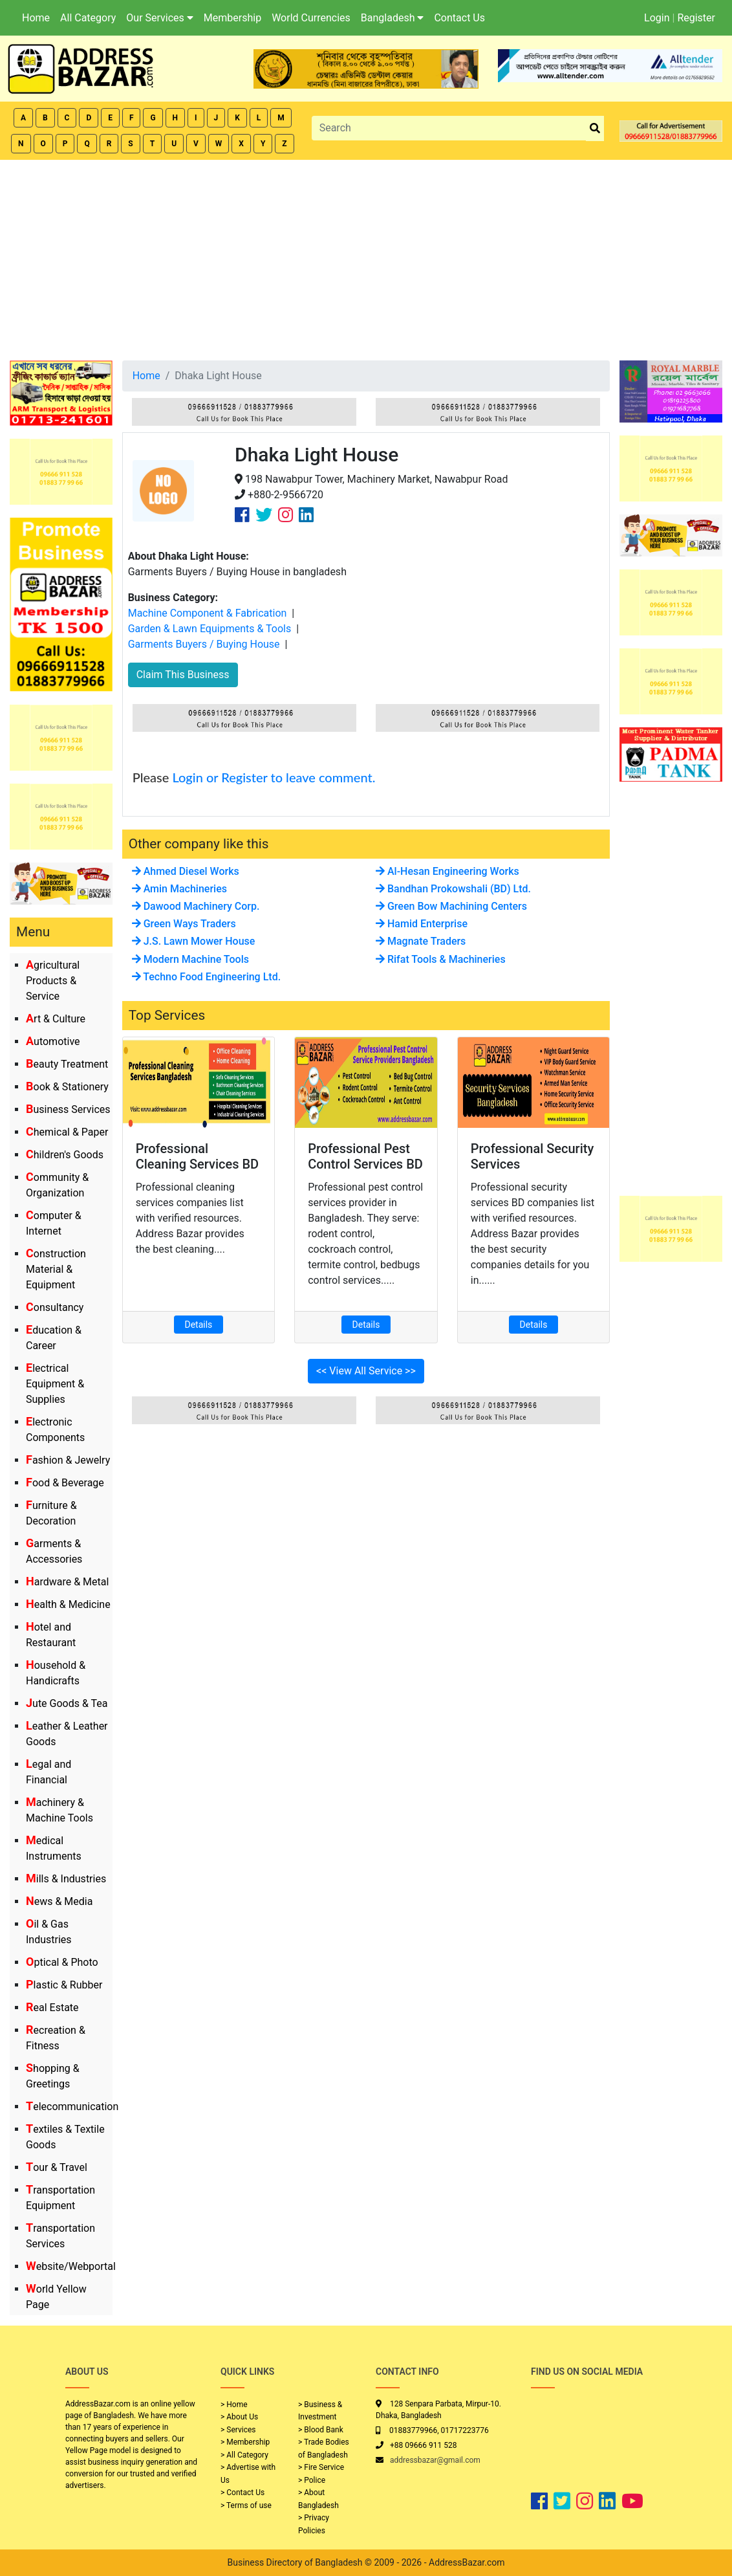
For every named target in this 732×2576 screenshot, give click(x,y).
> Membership (245, 2442)
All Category (88, 18)
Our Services (159, 18)
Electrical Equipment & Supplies (55, 1383)
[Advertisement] (366, 256)
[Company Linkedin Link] (306, 515)
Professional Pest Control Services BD (365, 1156)
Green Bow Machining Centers (451, 906)
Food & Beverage (65, 1483)
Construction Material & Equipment (56, 1269)
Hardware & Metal (67, 1582)
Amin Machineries (179, 889)
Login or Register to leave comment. (273, 777)
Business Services (68, 1109)
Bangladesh (392, 18)
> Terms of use (246, 2505)
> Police (311, 2480)
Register (696, 18)
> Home (234, 2404)
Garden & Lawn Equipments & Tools (210, 628)
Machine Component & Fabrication (207, 613)
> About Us (239, 2416)
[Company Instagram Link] (285, 515)
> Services (238, 2429)
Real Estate (52, 2007)
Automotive (53, 1041)
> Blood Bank (320, 2429)
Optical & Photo (62, 1962)
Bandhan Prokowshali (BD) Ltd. (453, 889)
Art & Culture (55, 1019)
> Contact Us (242, 2492)
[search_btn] (595, 128)
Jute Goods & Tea (67, 1703)
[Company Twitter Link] (263, 515)
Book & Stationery (67, 1087)
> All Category (244, 2455)
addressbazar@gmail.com (435, 2460)
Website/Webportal (71, 2266)
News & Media (59, 1901)
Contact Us (459, 18)
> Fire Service (321, 2467)
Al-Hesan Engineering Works (447, 871)
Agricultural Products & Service (53, 980)
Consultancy (54, 1307)
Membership (232, 18)
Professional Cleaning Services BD (197, 1156)
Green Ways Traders (184, 924)
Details (199, 1324)
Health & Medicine (68, 1604)
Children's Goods (64, 1155)
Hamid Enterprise (422, 924)
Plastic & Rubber (64, 1985)
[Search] (449, 128)
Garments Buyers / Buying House (204, 644)
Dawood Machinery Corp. (196, 906)
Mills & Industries (66, 1879)
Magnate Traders (421, 941)
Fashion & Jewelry (68, 1460)
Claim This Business (183, 674)
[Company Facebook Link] (242, 515)
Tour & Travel (56, 2167)
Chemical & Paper (67, 1132)
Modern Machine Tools (190, 959)
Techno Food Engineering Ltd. (206, 977)
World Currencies (311, 18)
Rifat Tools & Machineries (441, 959)
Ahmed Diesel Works (185, 871)
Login (656, 18)
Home (36, 18)
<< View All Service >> (366, 1371)
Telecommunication (72, 2106)
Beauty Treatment (67, 1064)
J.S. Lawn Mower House (193, 941)
